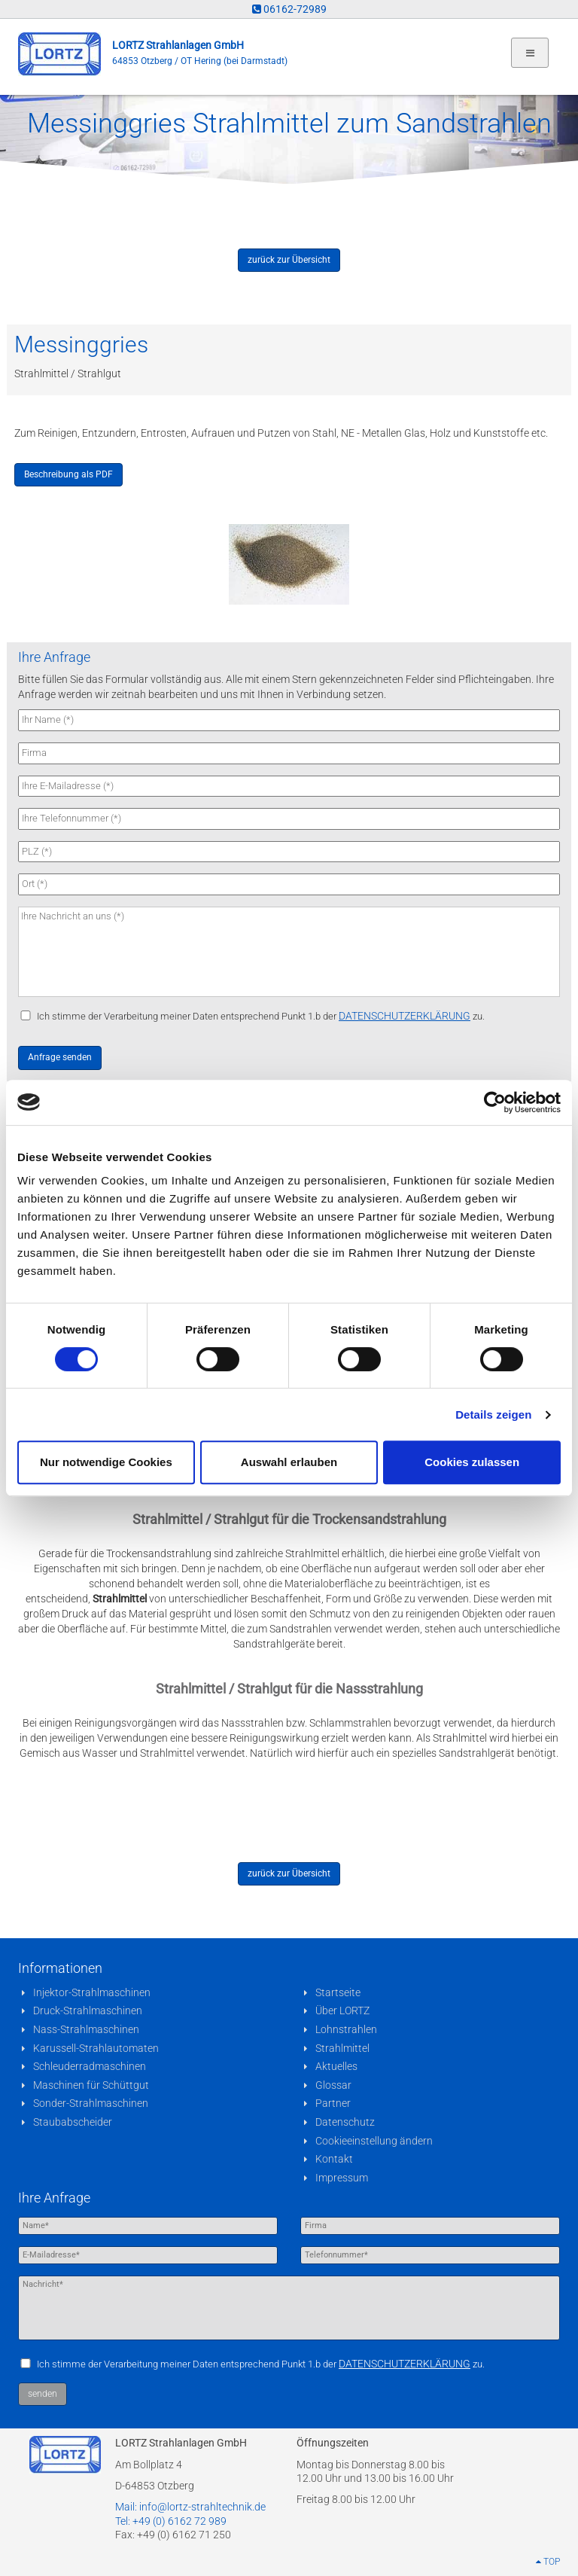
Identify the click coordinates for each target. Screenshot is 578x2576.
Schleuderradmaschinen (89, 2066)
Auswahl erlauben (289, 1462)
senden (42, 2394)
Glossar (333, 2085)
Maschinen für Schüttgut (91, 2085)
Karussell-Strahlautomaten (96, 2048)
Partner (333, 2103)
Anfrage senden (60, 1057)
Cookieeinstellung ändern (374, 2141)
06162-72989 (289, 9)
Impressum (341, 2178)
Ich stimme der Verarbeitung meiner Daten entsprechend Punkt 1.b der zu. (261, 1016)
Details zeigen (493, 1414)
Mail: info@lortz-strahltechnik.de (190, 2507)
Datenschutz (345, 2122)
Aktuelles (336, 2066)
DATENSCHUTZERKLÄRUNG (404, 1016)
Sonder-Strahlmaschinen (90, 2103)
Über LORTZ (342, 2010)
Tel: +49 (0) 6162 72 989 (171, 2521)
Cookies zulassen (471, 1462)
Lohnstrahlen (346, 2029)
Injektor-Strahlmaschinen (92, 1992)
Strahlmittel (342, 2048)
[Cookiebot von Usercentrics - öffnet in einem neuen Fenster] (495, 1102)
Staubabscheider (72, 2122)
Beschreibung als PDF (68, 474)
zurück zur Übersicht (289, 260)
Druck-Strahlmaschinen (87, 2010)
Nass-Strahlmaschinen (86, 2029)
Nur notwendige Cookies (106, 1462)
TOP (548, 2561)
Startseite (337, 1992)
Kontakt (334, 2159)
